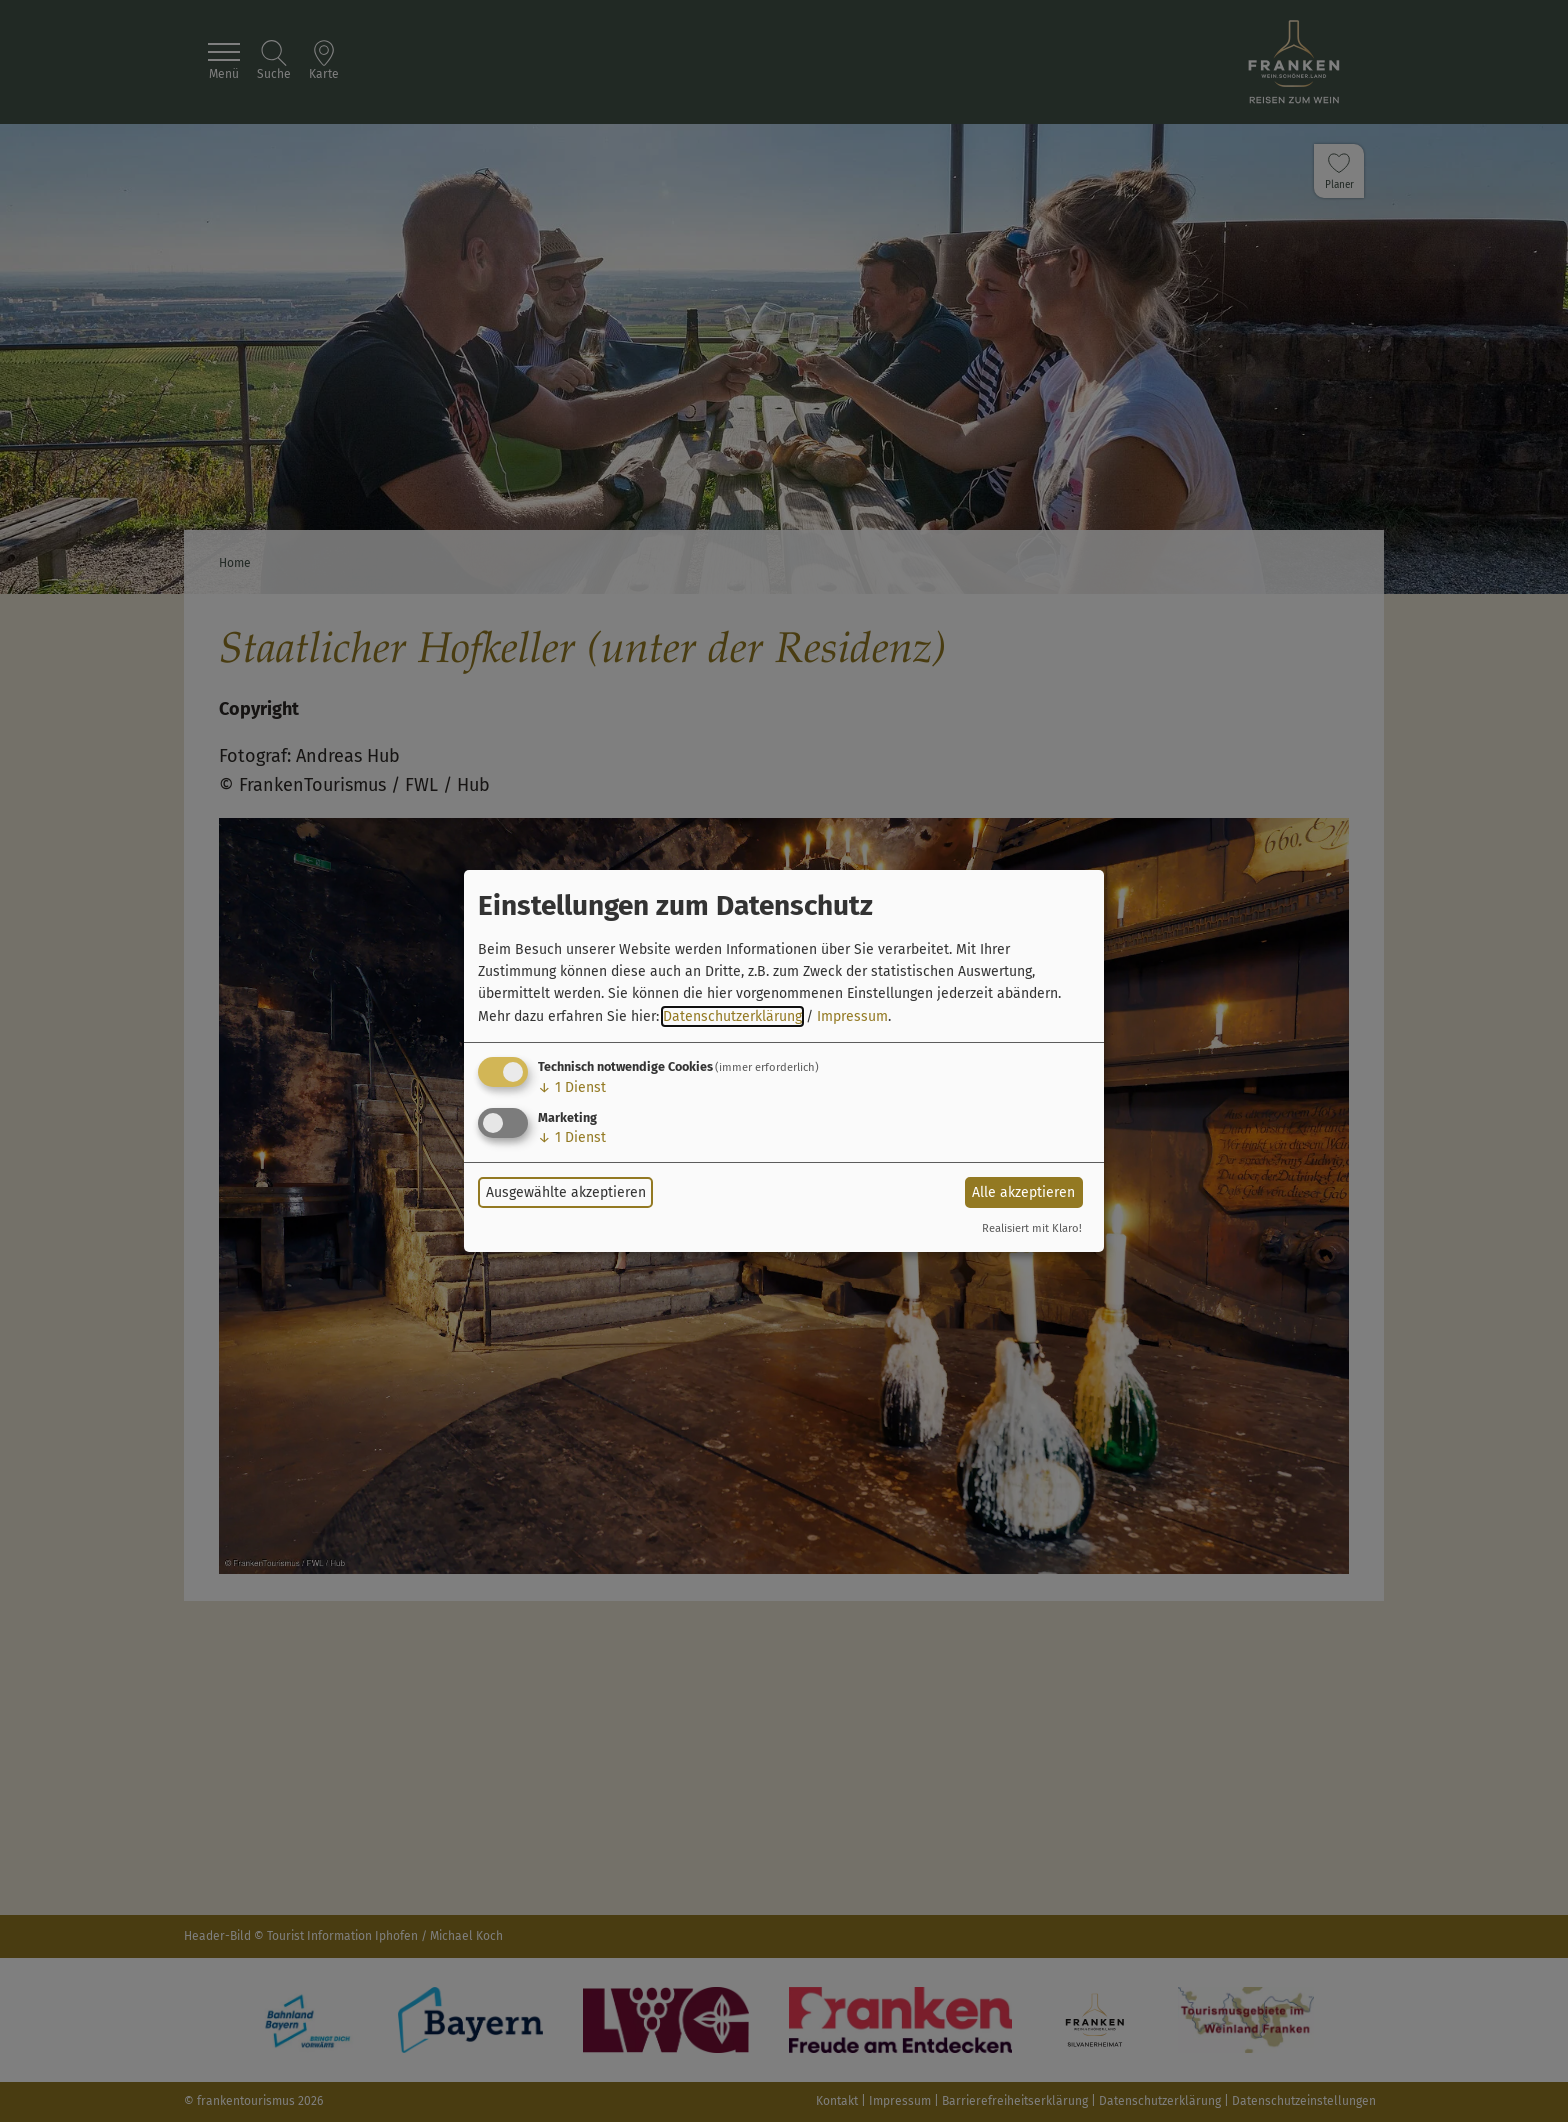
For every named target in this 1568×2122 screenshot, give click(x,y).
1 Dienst (572, 1087)
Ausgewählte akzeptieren (566, 1192)
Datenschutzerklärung (732, 1016)
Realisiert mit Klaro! (1032, 1228)
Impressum (852, 1016)
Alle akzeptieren (1023, 1192)
